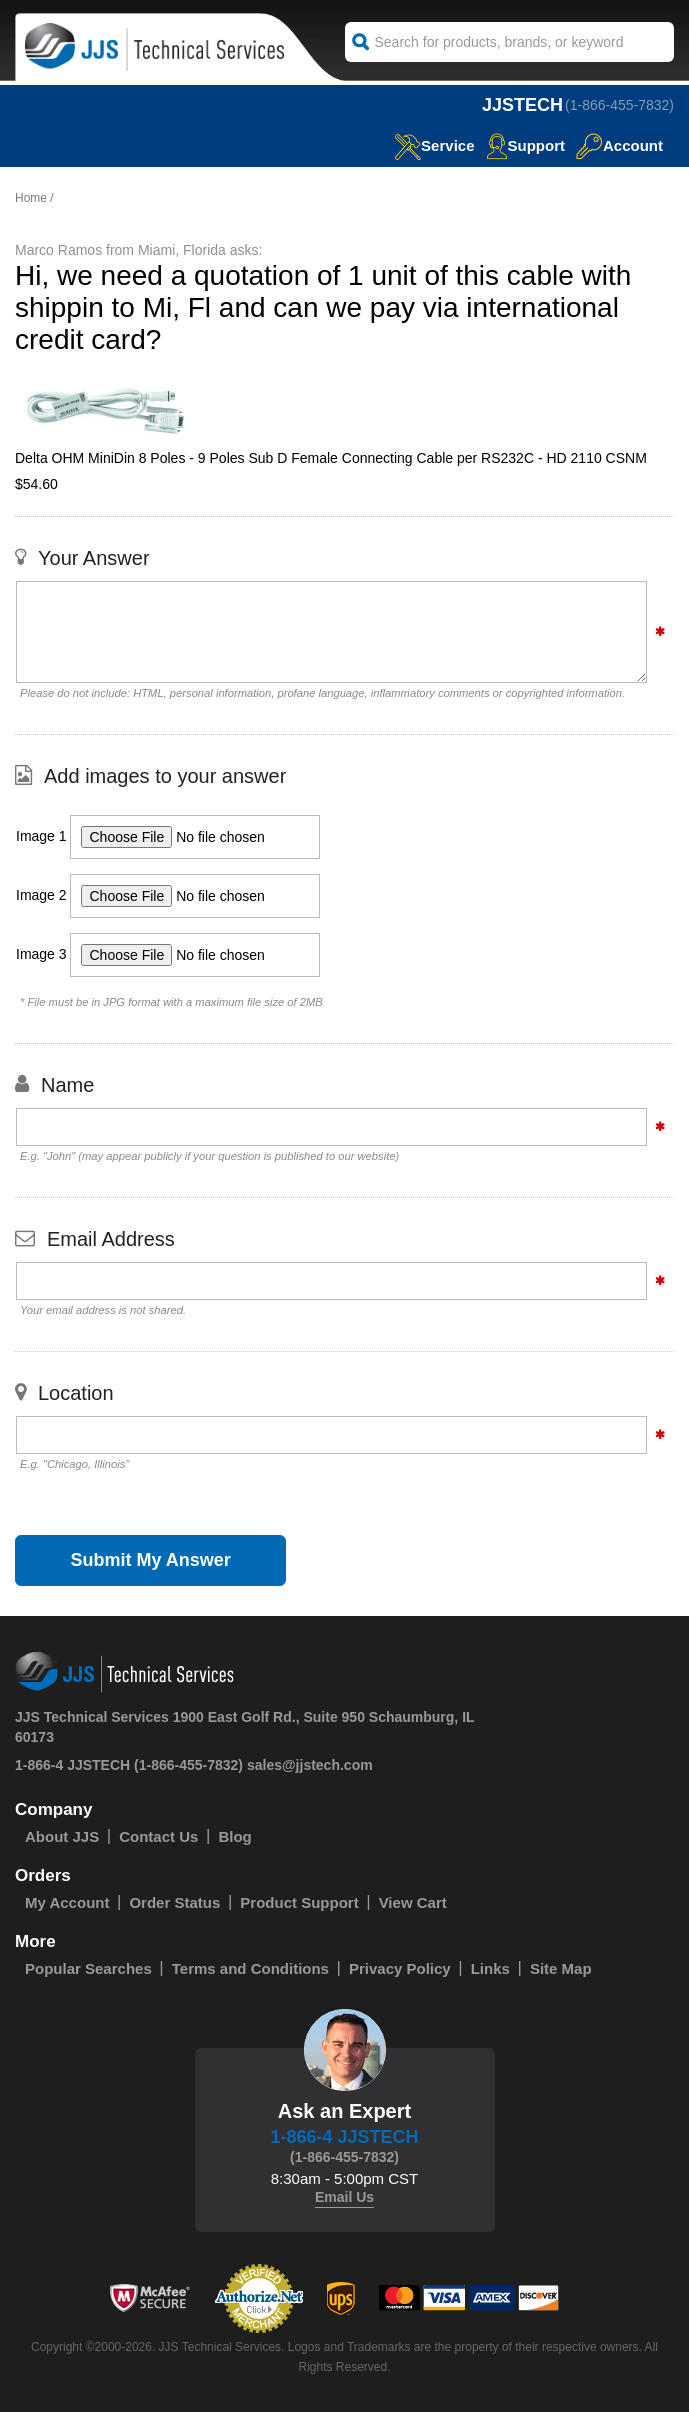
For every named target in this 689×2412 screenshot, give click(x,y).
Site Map (561, 1968)
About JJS (62, 1836)
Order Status (174, 1902)
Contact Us (158, 1836)
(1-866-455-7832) (619, 105)
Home (31, 198)
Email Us (344, 2197)
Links (490, 1968)
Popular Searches (88, 1968)
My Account (67, 1902)
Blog (234, 1836)
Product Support (299, 1902)
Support (526, 145)
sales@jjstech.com (310, 1765)
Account (619, 145)
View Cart (413, 1902)
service (434, 145)
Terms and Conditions (250, 1968)
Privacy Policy (400, 1968)
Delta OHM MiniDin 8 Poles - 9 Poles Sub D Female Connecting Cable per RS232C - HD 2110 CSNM (331, 458)
